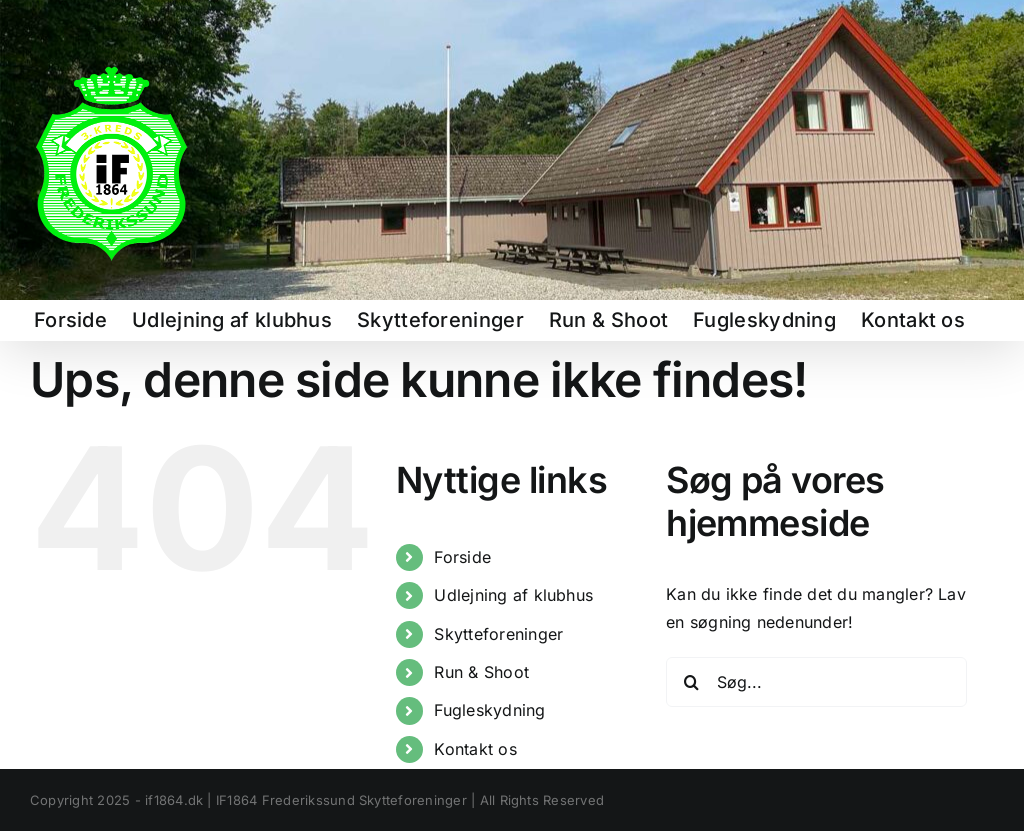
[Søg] (691, 682)
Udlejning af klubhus (513, 595)
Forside (462, 557)
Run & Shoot (481, 672)
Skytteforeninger (498, 634)
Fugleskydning (489, 710)
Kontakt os (475, 749)
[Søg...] (816, 682)
